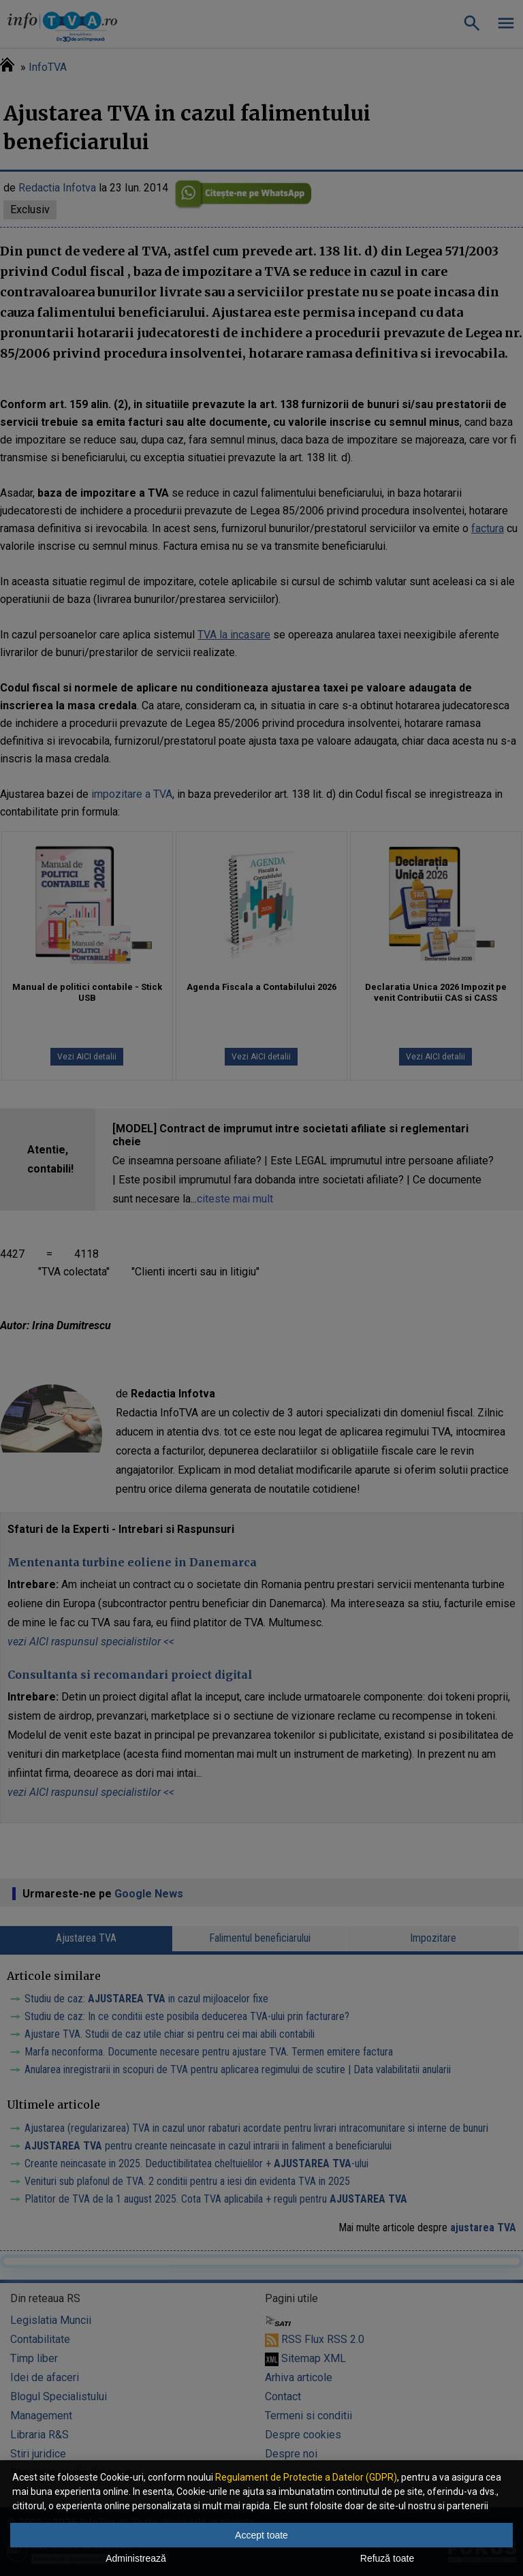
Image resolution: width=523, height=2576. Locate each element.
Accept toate (261, 2535)
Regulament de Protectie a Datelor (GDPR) (306, 2477)
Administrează (136, 2558)
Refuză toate (387, 2558)
